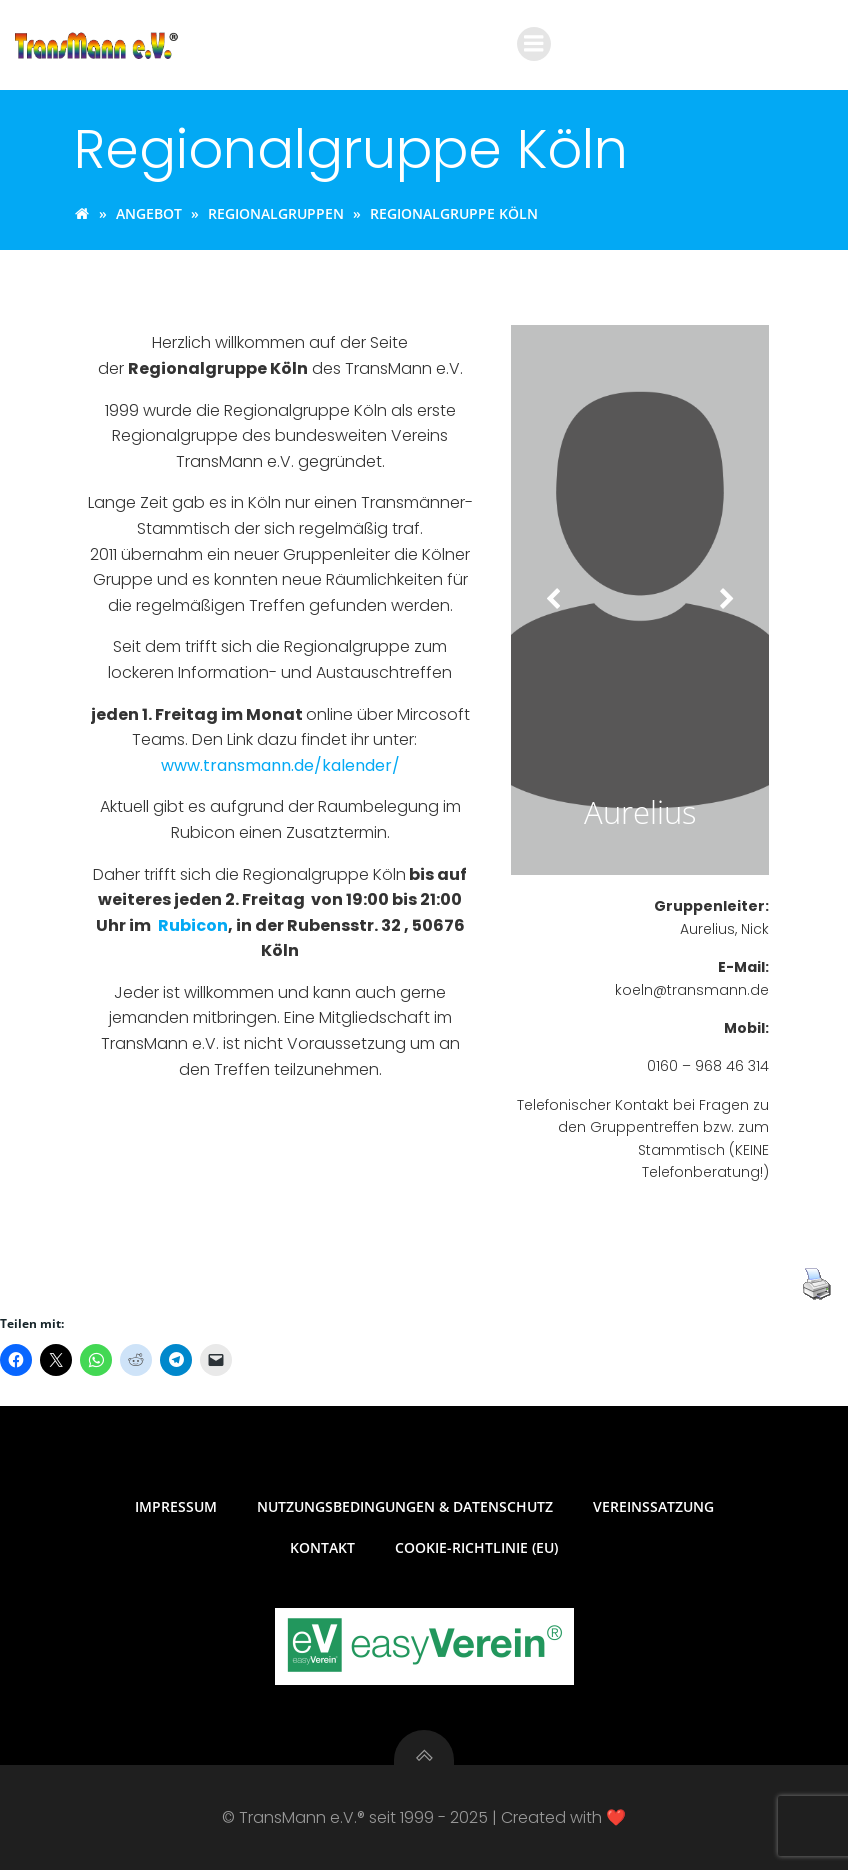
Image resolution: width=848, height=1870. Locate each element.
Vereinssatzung (653, 1506)
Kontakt (322, 1547)
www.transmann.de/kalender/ (280, 765)
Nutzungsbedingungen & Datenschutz (405, 1506)
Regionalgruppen (276, 213)
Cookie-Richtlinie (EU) (476, 1547)
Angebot (149, 213)
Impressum (176, 1506)
